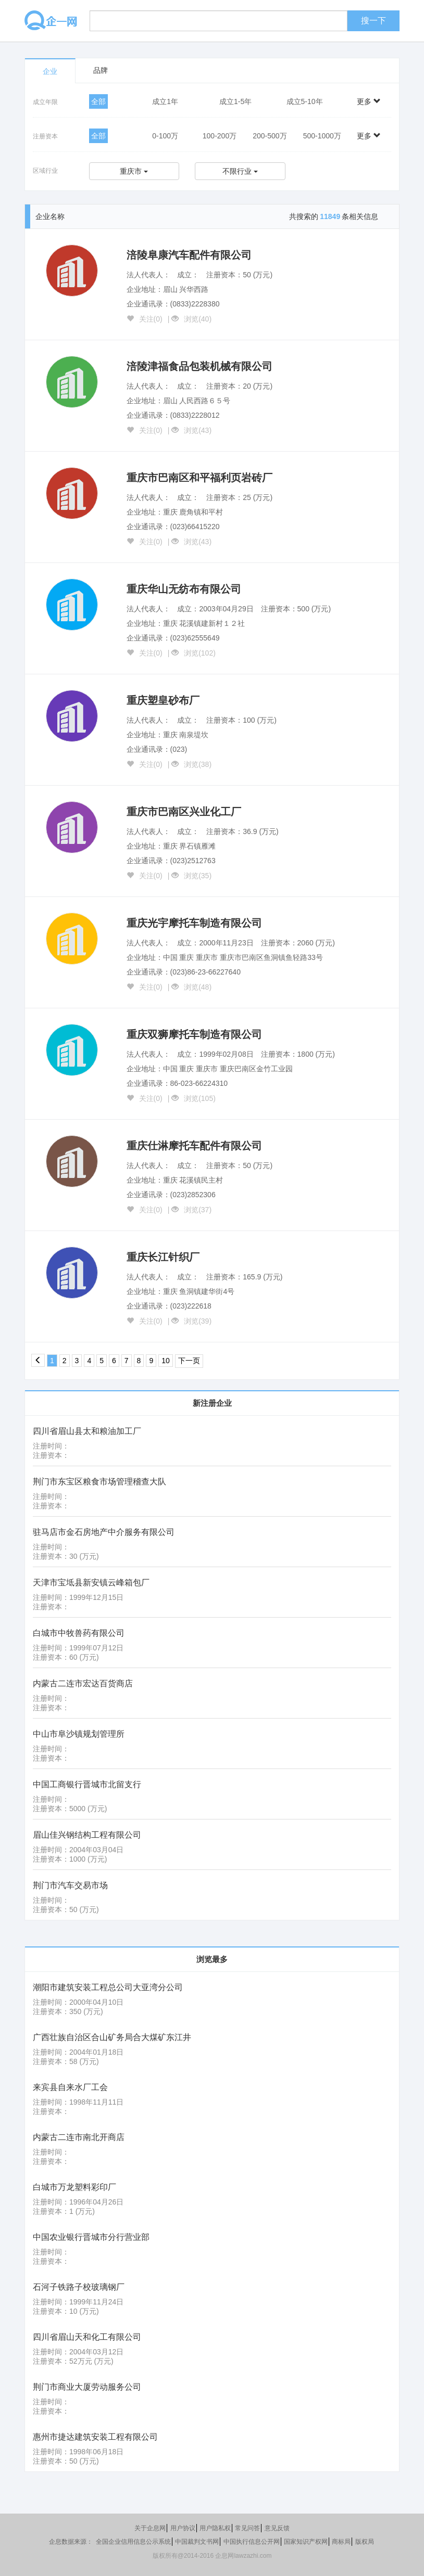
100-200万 (219, 136)
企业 (50, 71)
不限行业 (240, 171)
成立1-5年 (235, 101)
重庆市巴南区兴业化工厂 (184, 811)
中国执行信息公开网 (251, 2541)
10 (165, 1360)
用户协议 (182, 2528)
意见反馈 (277, 2528)
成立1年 (165, 101)
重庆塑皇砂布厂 (163, 700)
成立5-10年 (304, 101)
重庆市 (134, 171)
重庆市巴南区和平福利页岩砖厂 (199, 477)
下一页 (189, 1360)
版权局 (364, 2541)
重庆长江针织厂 (163, 1257)
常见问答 (247, 2528)
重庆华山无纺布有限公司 (184, 589)
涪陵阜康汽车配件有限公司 (189, 255)
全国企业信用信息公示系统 (133, 2541)
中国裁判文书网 (197, 2541)
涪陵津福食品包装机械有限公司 (199, 366)
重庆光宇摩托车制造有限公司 (194, 923)
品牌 (100, 70)
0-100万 (165, 136)
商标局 (341, 2541)
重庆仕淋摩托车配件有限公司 (194, 1145)
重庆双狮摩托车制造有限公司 (194, 1034)
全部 (98, 101)
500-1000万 (322, 136)
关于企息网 (150, 2528)
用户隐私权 (215, 2528)
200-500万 (269, 136)
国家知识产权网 (306, 2541)
